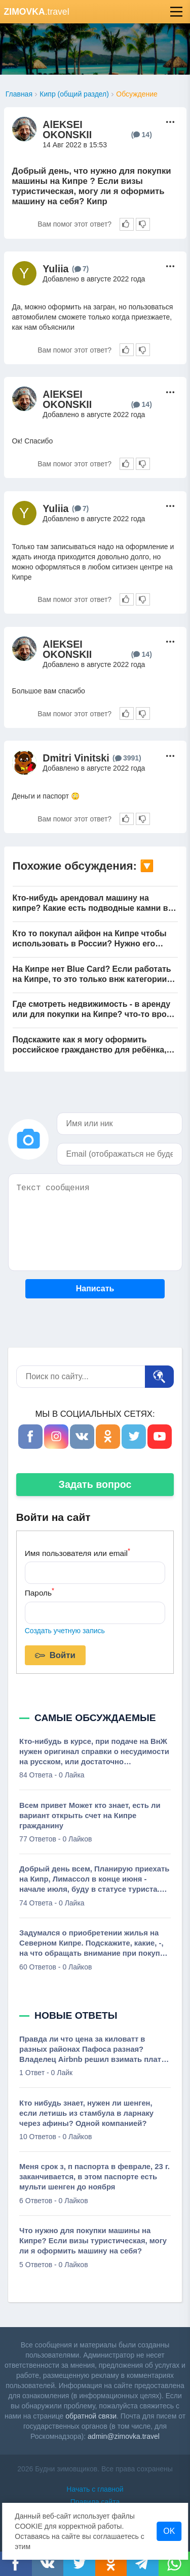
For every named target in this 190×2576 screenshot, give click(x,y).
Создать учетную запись (65, 1631)
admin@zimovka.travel (124, 2436)
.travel (36, 12)
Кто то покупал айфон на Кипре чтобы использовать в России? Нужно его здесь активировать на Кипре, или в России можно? (90, 939)
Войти (55, 1656)
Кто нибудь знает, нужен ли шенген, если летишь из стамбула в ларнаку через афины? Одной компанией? (86, 2113)
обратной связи (91, 2416)
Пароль (39, 1591)
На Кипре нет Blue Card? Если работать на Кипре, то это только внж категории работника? (92, 974)
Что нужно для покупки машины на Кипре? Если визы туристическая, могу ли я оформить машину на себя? (93, 2241)
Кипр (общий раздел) (74, 94)
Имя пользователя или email (77, 1552)
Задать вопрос (95, 1484)
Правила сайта (95, 2502)
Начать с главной (94, 2489)
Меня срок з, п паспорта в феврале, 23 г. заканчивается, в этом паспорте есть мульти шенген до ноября (94, 2176)
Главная (19, 94)
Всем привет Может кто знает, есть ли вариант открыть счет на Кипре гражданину (90, 1815)
